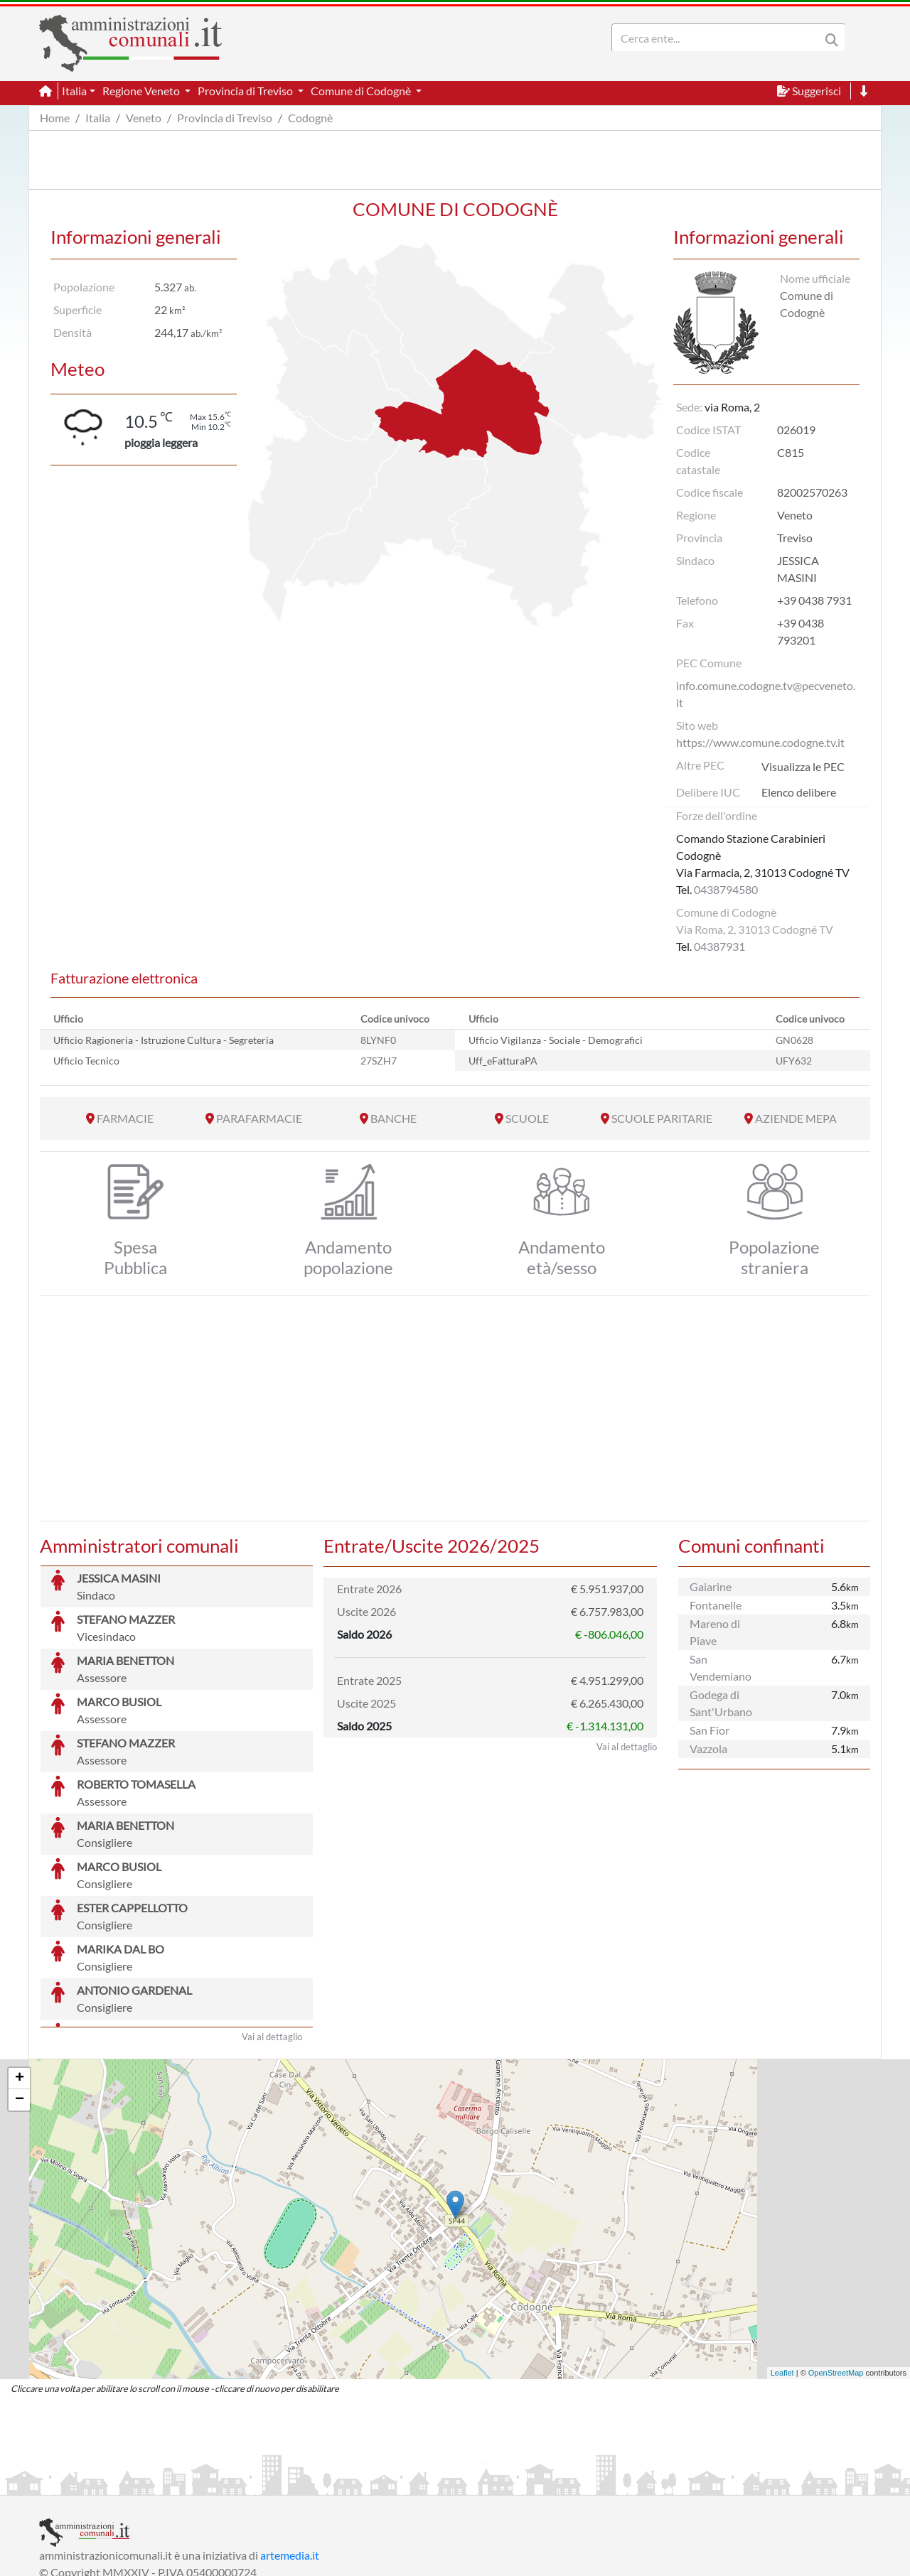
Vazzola (708, 1748)
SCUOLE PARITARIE (661, 1118)
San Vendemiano (720, 1667)
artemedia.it (289, 2448)
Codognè (310, 117)
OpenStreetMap (836, 2266)
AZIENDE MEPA (796, 1118)
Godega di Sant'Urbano (721, 1703)
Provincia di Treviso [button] (246, 90)
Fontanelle (716, 1605)
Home (55, 117)
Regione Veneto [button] (142, 90)
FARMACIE (125, 1118)
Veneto (143, 117)
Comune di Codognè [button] (362, 90)
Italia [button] (74, 90)
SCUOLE (527, 1118)
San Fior (709, 1730)
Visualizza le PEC (803, 766)
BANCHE (393, 1118)
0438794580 (726, 889)
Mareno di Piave (715, 1632)
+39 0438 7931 (814, 600)
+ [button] (19, 1972)
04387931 (719, 946)
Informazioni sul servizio (98, 2482)
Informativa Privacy (214, 2482)
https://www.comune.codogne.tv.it (760, 742)
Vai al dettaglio (272, 1930)
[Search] (718, 37)
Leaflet (782, 2266)
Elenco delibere (798, 792)
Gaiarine (711, 1586)
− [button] (19, 1993)
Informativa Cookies (319, 2482)
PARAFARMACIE (259, 1118)
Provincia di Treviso (224, 117)
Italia (97, 117)
